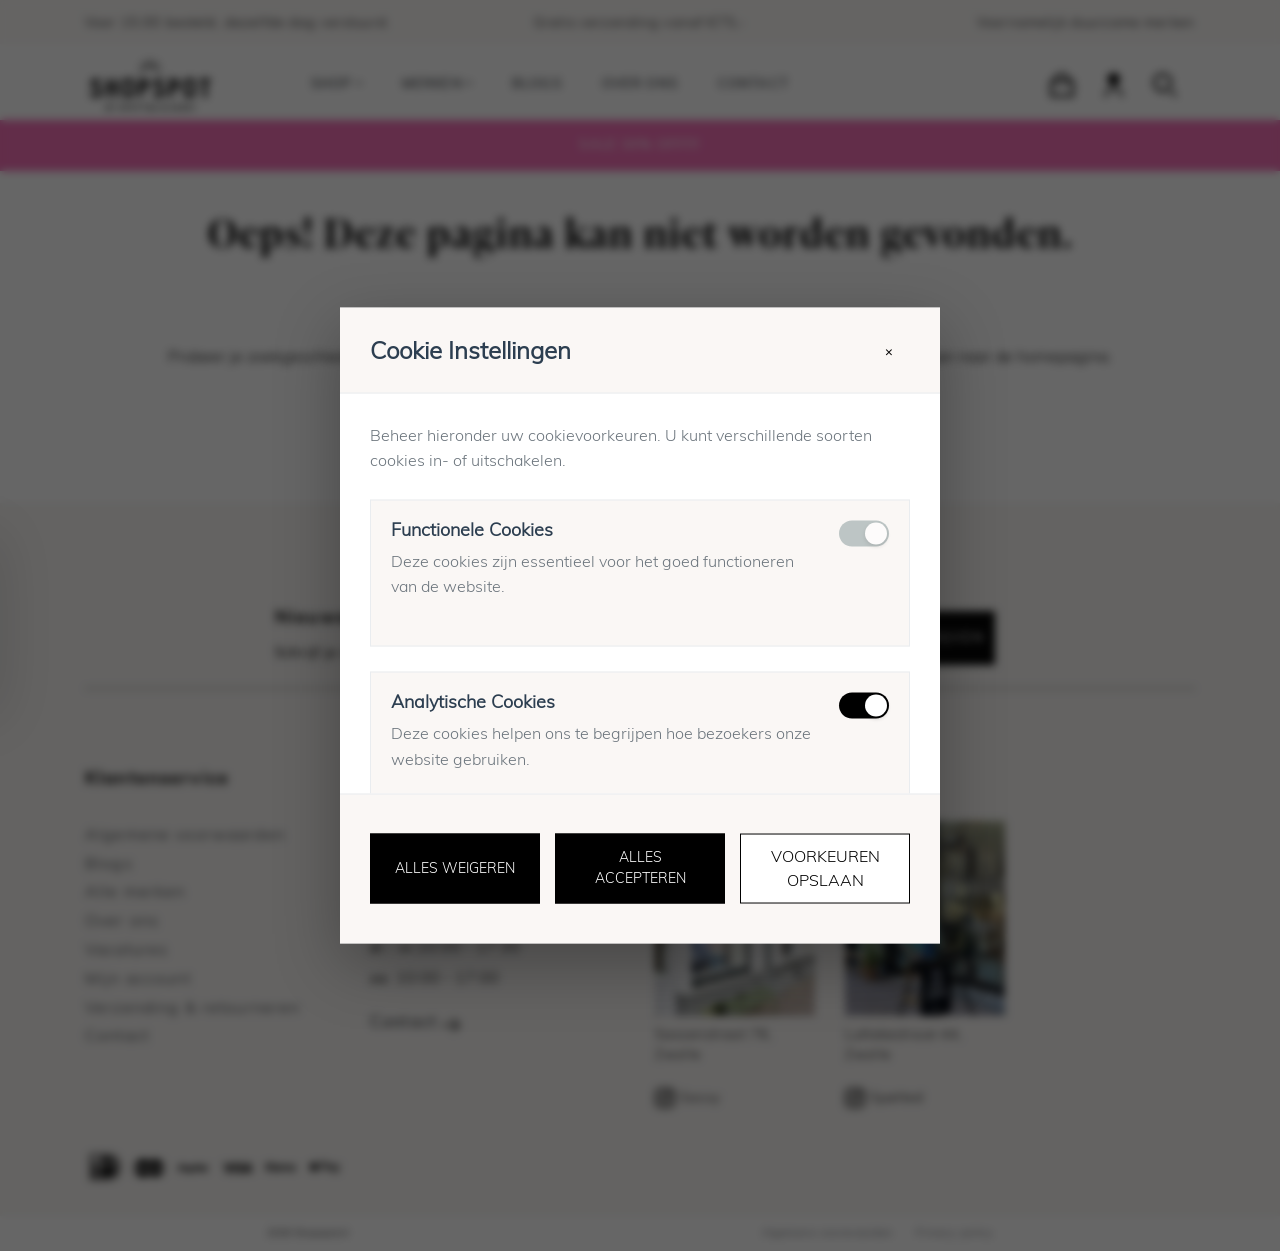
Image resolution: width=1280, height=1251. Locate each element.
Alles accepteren (640, 868)
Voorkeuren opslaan (825, 869)
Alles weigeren (455, 869)
